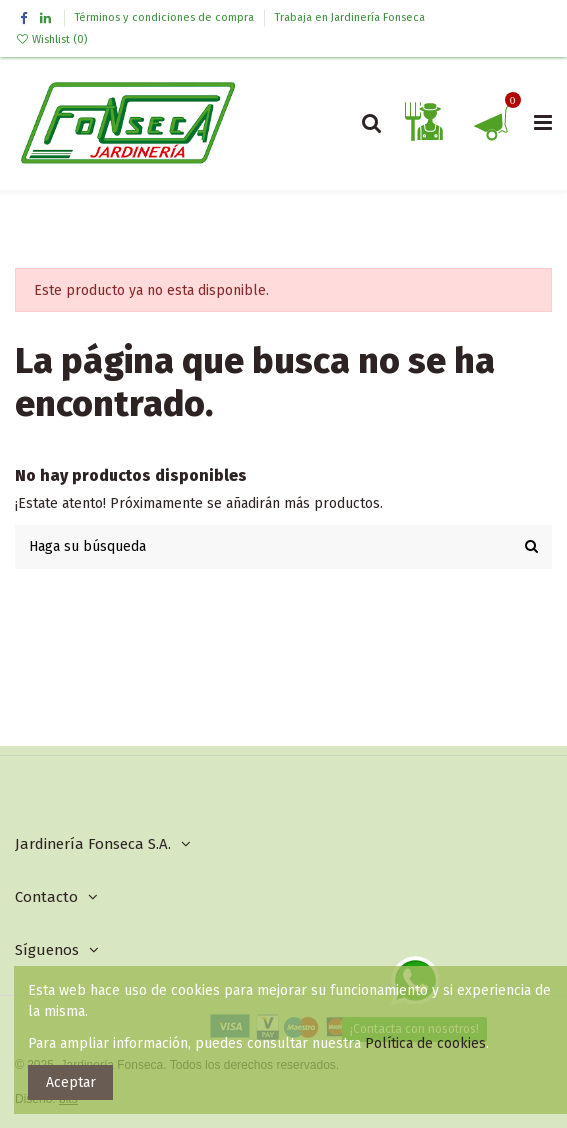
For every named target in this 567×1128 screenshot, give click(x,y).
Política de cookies (425, 1043)
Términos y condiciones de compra (166, 17)
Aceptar (71, 1082)
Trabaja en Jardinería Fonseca (350, 17)
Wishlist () (51, 39)
